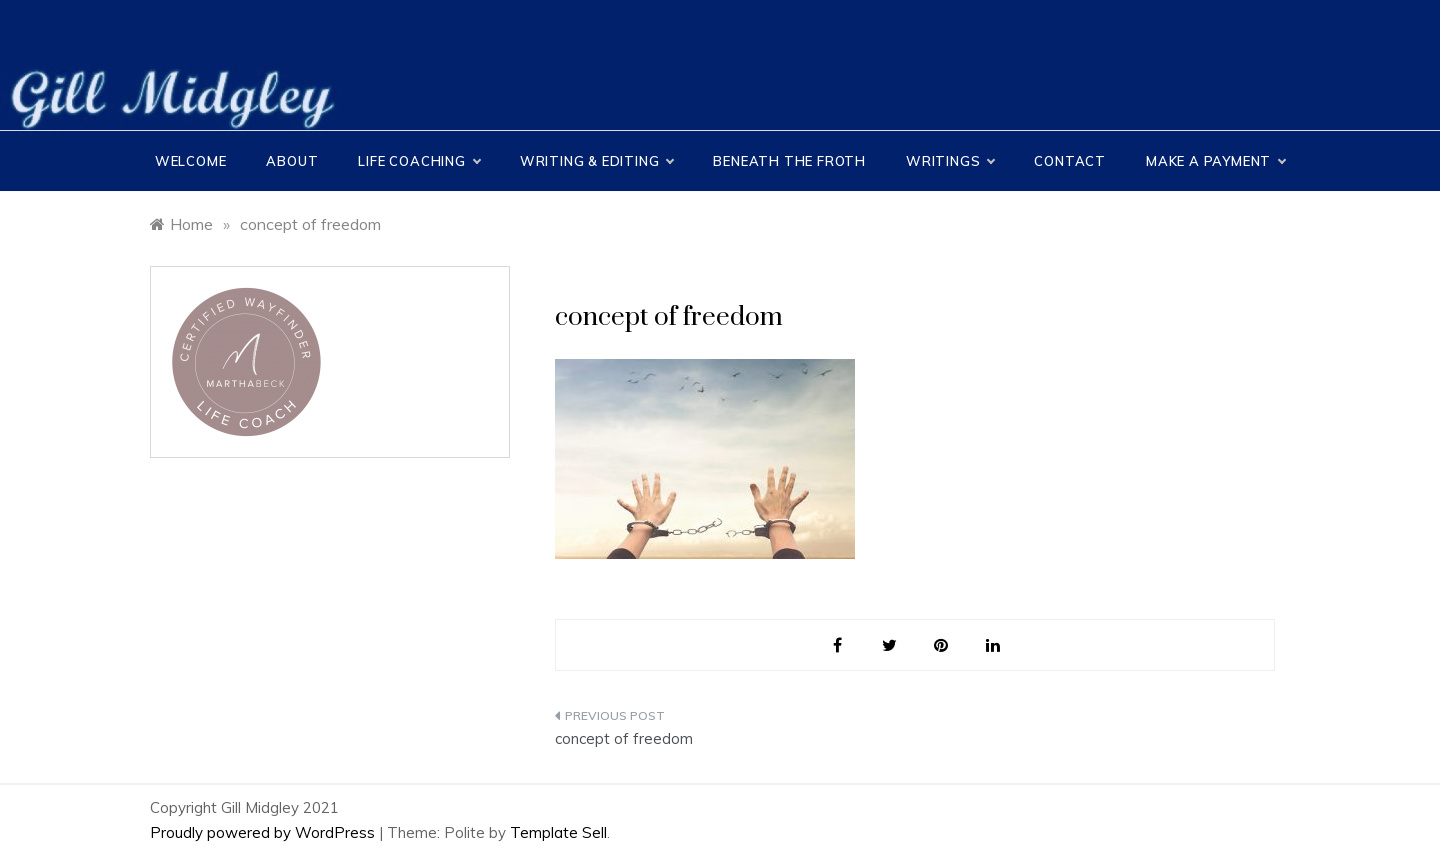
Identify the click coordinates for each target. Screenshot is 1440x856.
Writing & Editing (597, 161)
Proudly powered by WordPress (264, 832)
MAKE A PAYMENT (1215, 161)
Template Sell (558, 832)
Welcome (191, 161)
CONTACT (1070, 161)
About (292, 161)
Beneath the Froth (789, 161)
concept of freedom (624, 738)
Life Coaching (418, 161)
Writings (950, 161)
